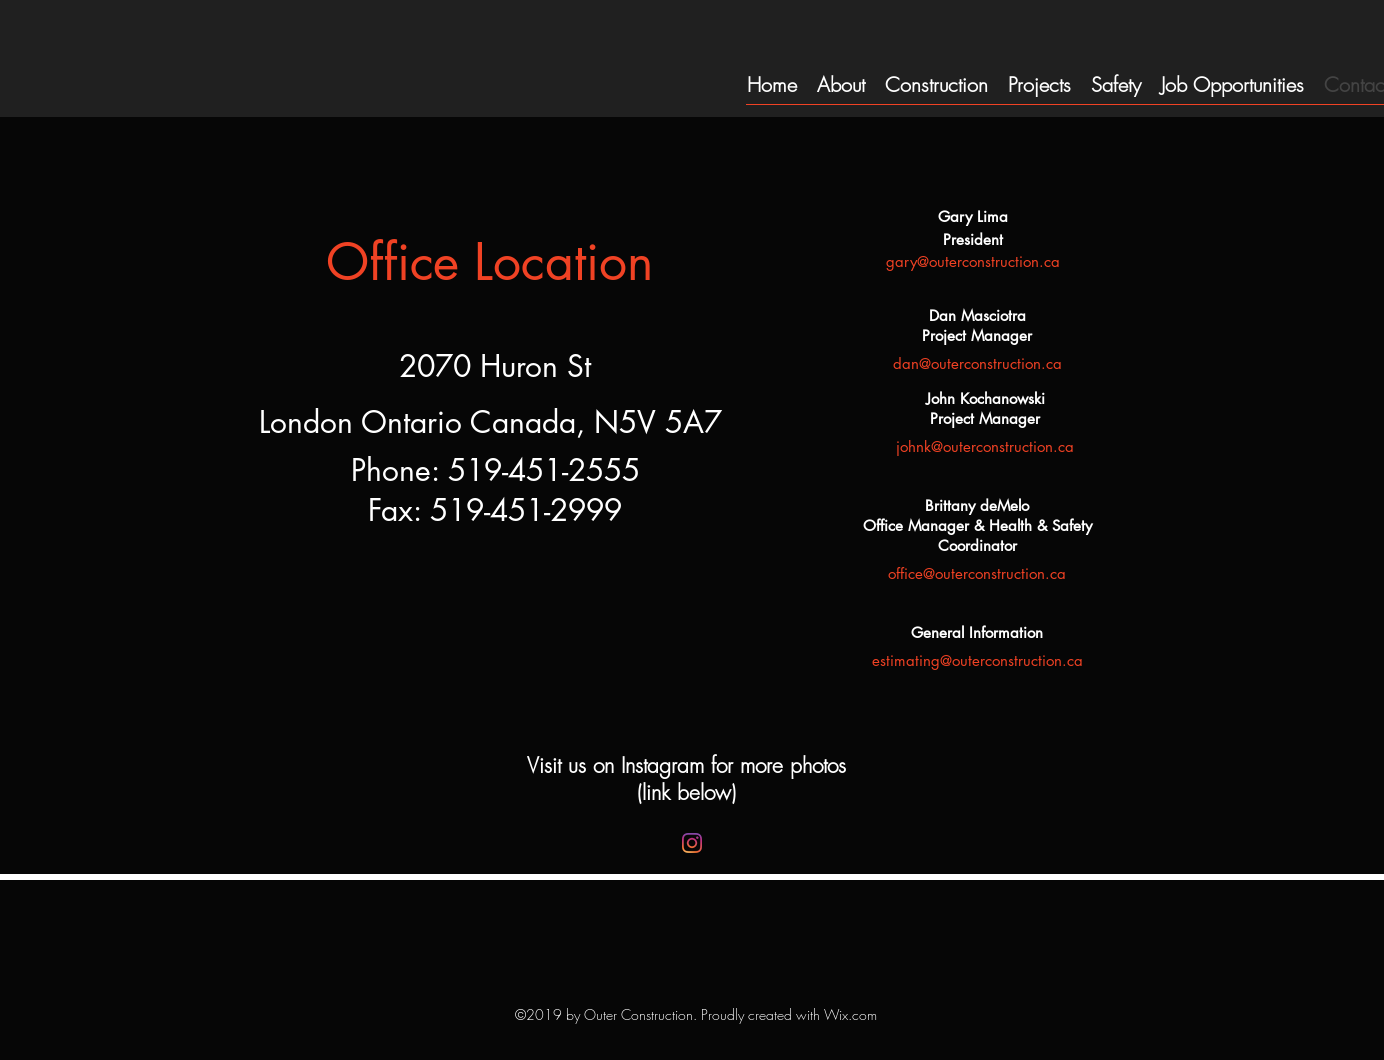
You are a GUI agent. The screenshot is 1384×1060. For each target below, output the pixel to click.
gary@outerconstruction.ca (973, 261)
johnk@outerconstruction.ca (985, 446)
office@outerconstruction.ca (977, 573)
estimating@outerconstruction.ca (977, 660)
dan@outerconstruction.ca (977, 363)
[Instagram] (692, 843)
